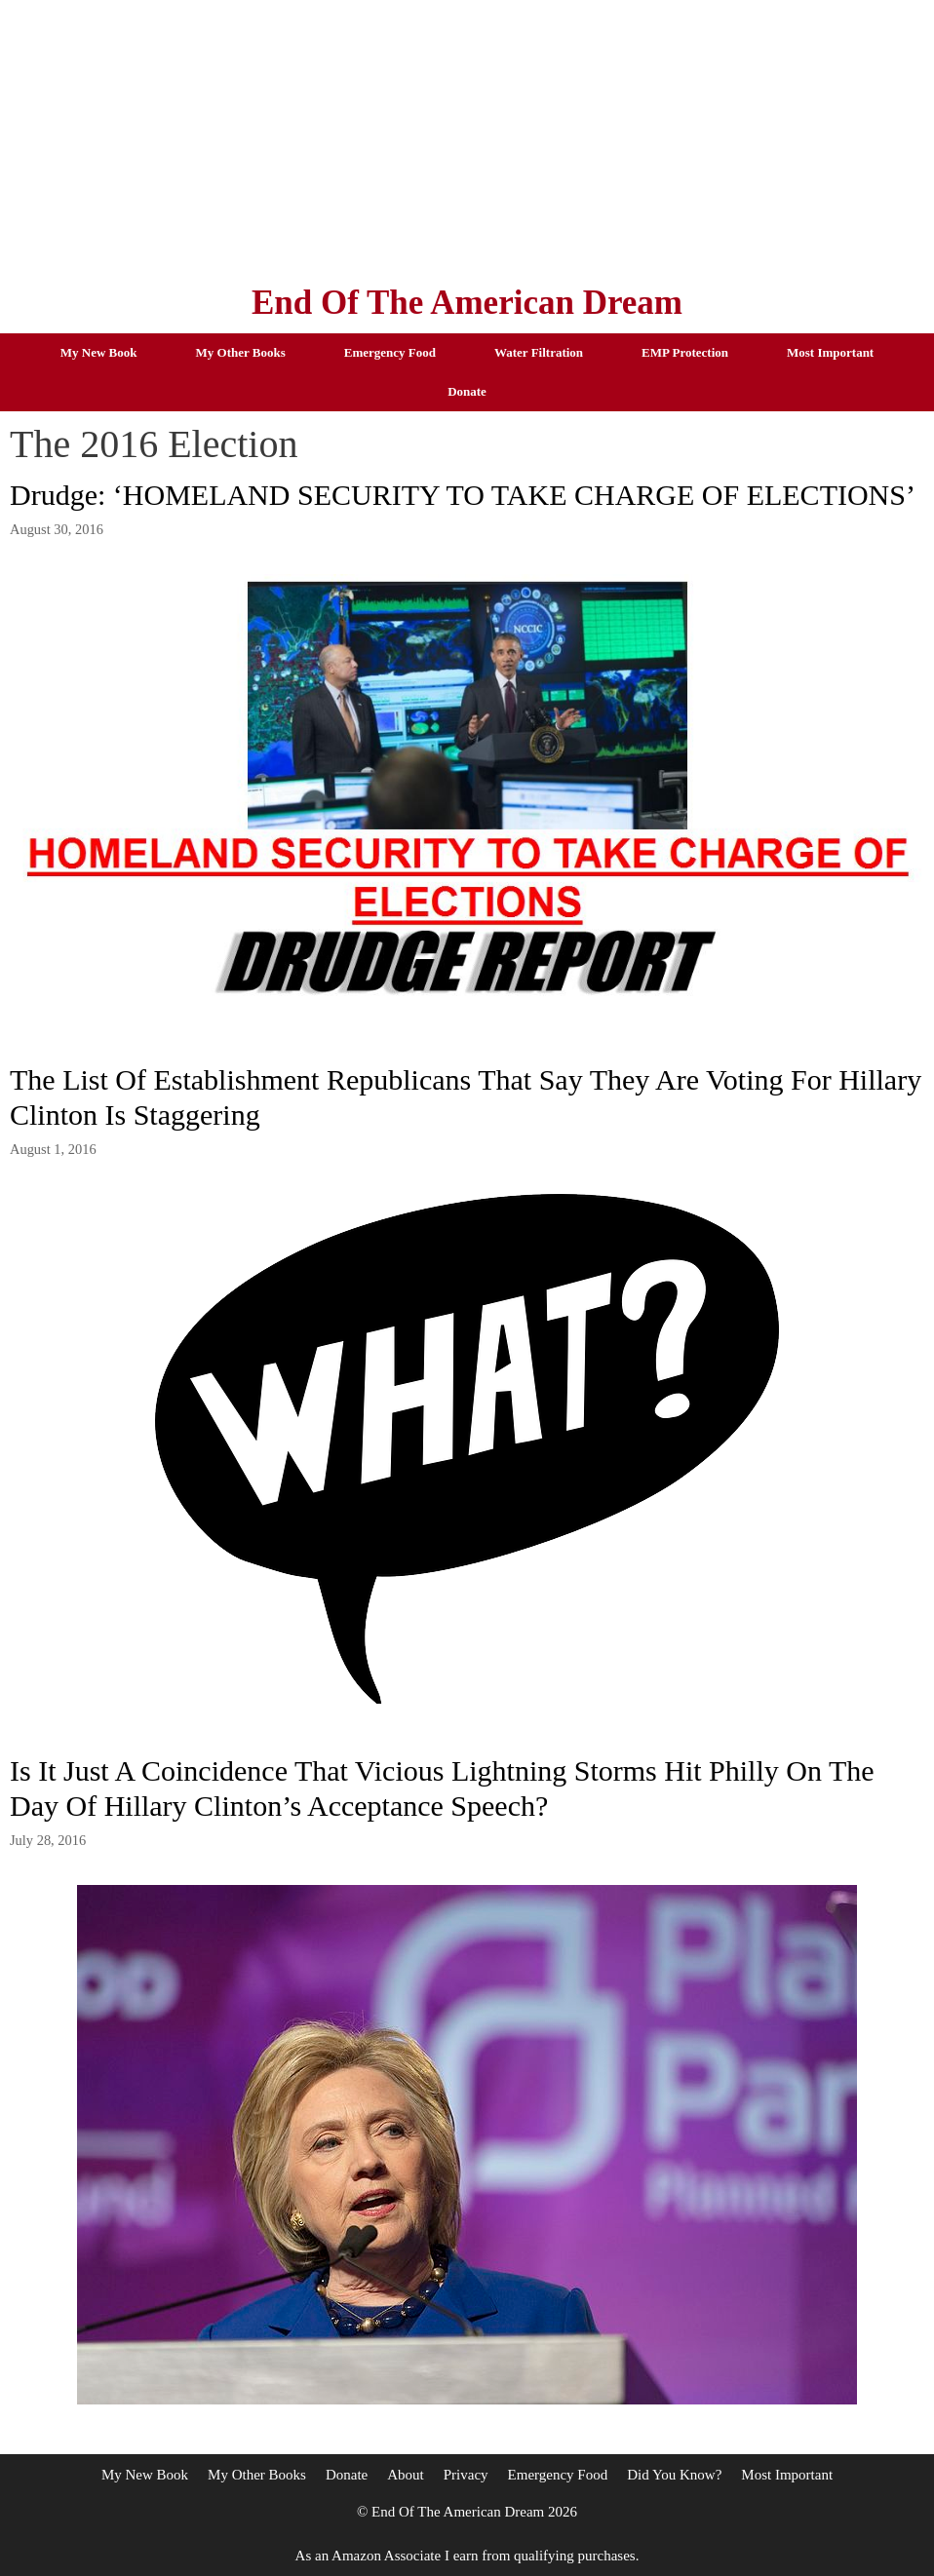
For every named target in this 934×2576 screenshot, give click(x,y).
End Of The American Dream (467, 303)
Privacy (466, 2474)
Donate (467, 391)
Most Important (830, 352)
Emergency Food (390, 352)
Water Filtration (538, 352)
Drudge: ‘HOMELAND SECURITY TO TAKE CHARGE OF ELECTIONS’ (462, 495)
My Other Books (241, 352)
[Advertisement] (467, 136)
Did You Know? (674, 2474)
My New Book (98, 352)
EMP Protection (685, 352)
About (405, 2474)
